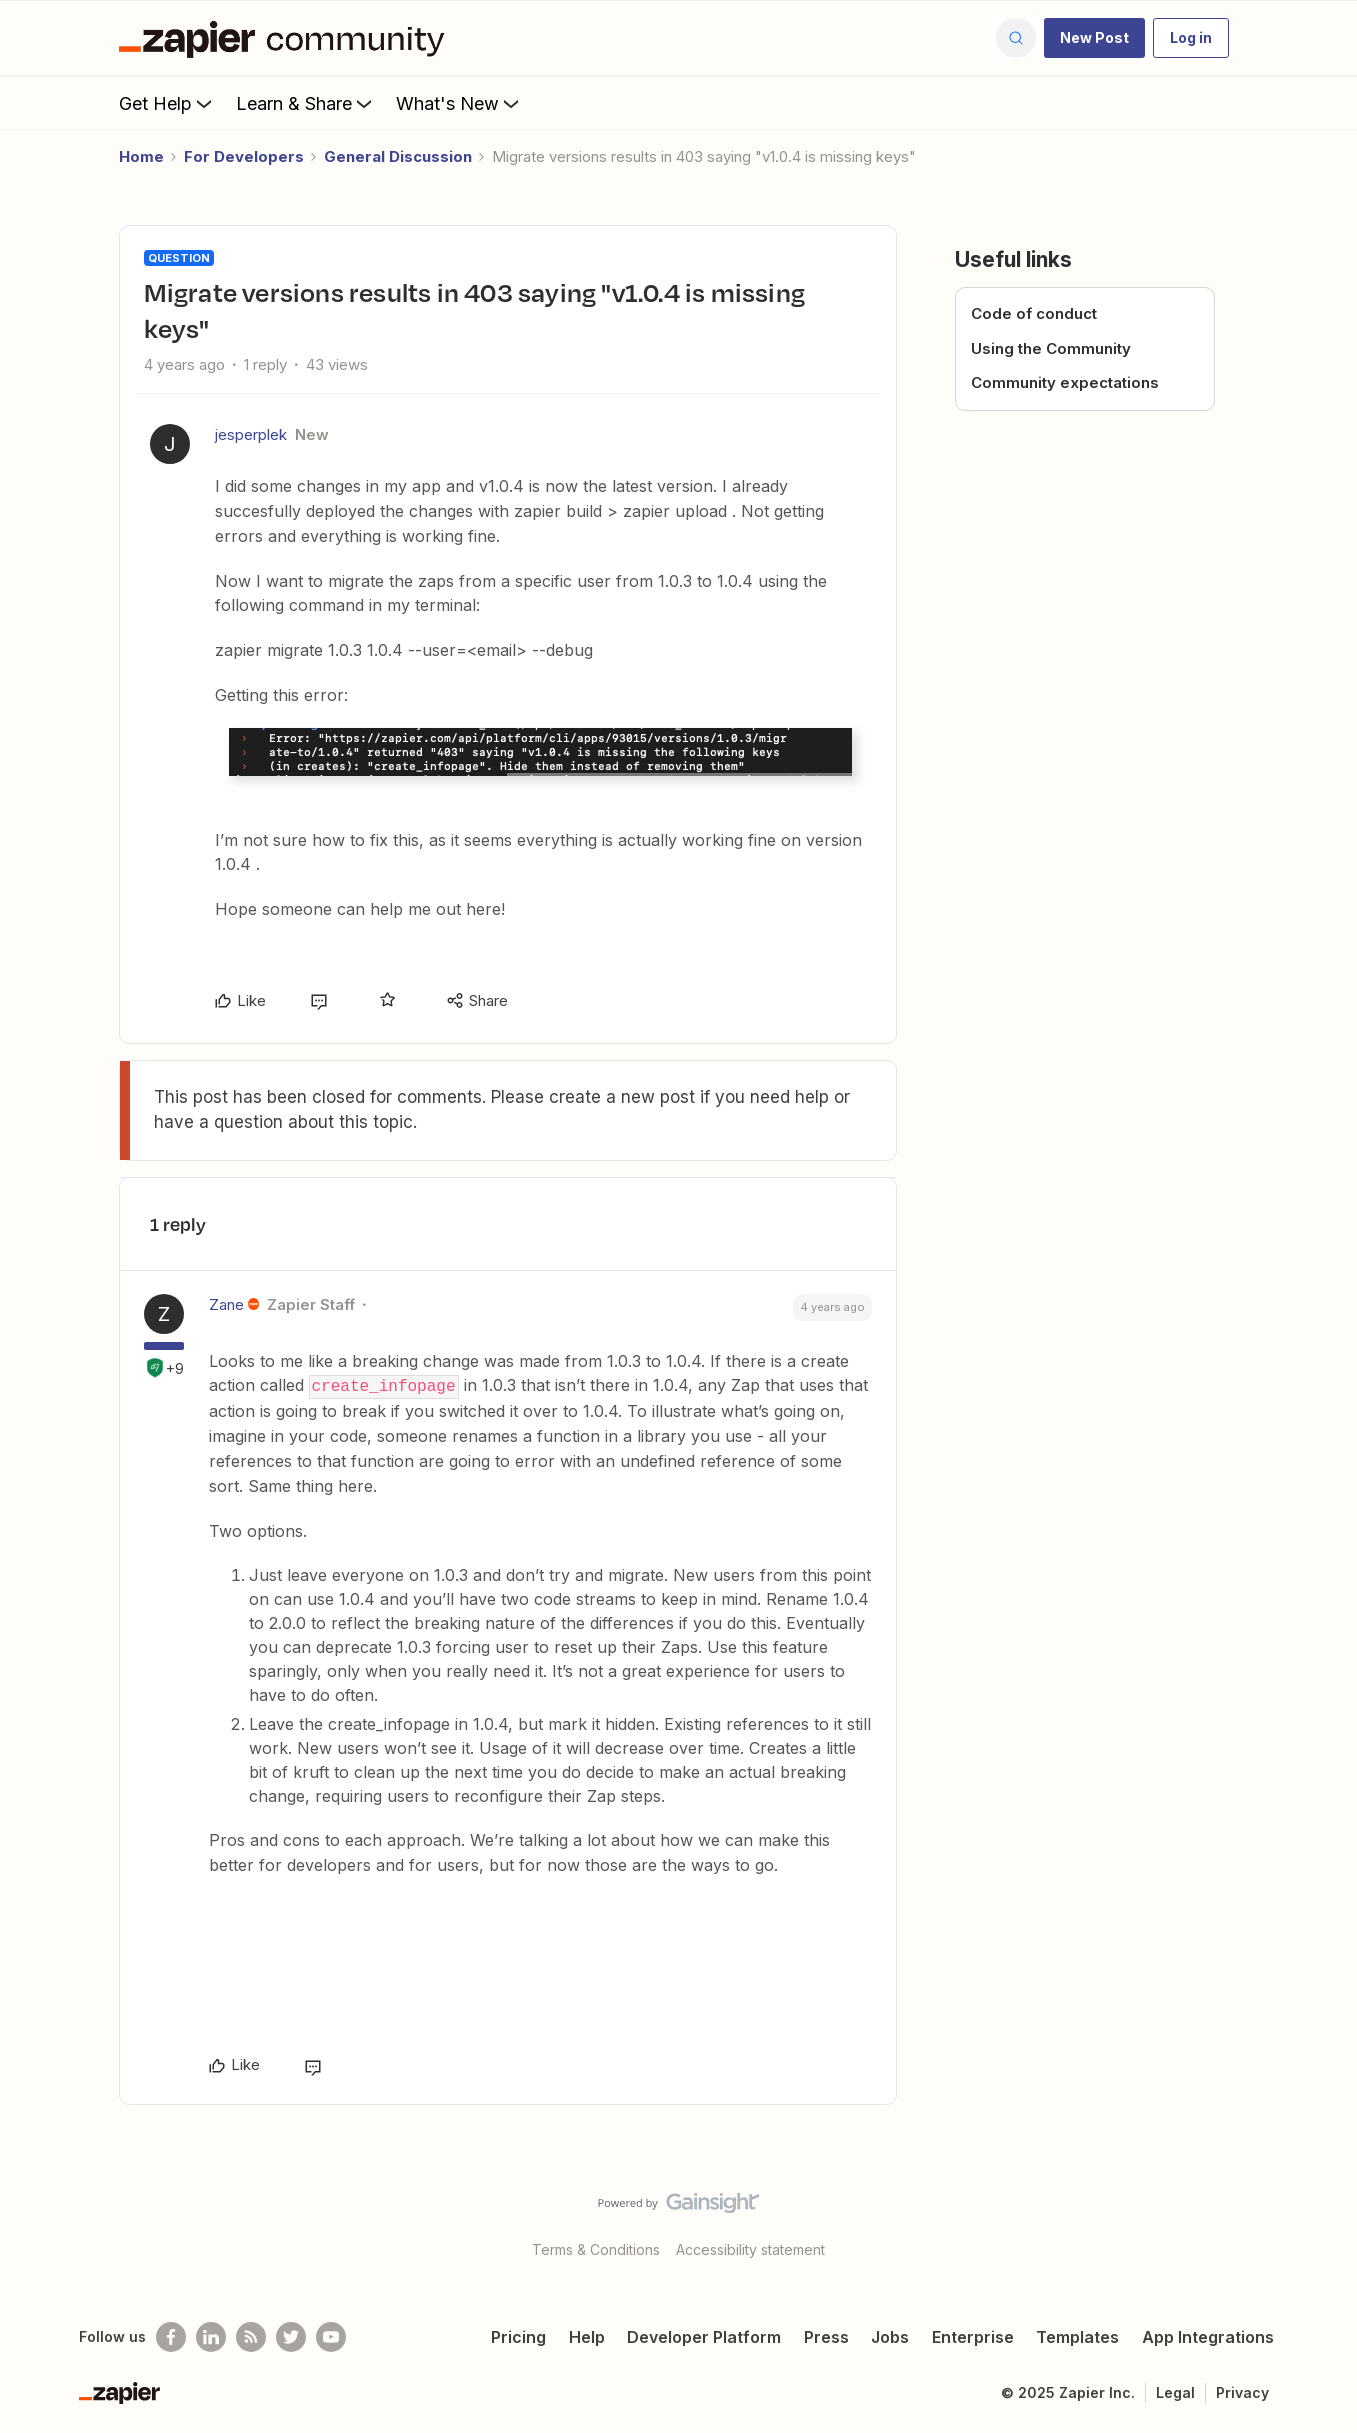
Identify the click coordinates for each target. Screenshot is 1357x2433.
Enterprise (973, 2336)
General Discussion (398, 156)
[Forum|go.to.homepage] (287, 38)
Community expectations (1065, 382)
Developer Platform (704, 2336)
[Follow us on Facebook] (171, 2336)
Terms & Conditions (596, 2248)
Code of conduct (1034, 313)
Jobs (890, 2336)
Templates (1077, 2336)
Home (141, 156)
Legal (1175, 2391)
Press (826, 2336)
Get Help (167, 103)
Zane (226, 1304)
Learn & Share (306, 103)
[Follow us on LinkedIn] (211, 2336)
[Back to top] (1317, 2219)
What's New (459, 103)
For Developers (244, 156)
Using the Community (1051, 348)
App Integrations (1208, 2336)
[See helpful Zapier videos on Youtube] (331, 2336)
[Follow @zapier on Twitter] (291, 2336)
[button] (1094, 38)
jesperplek (251, 434)
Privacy (1242, 2391)
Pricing (518, 2336)
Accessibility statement (750, 2248)
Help (587, 2336)
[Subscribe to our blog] (251, 2336)
